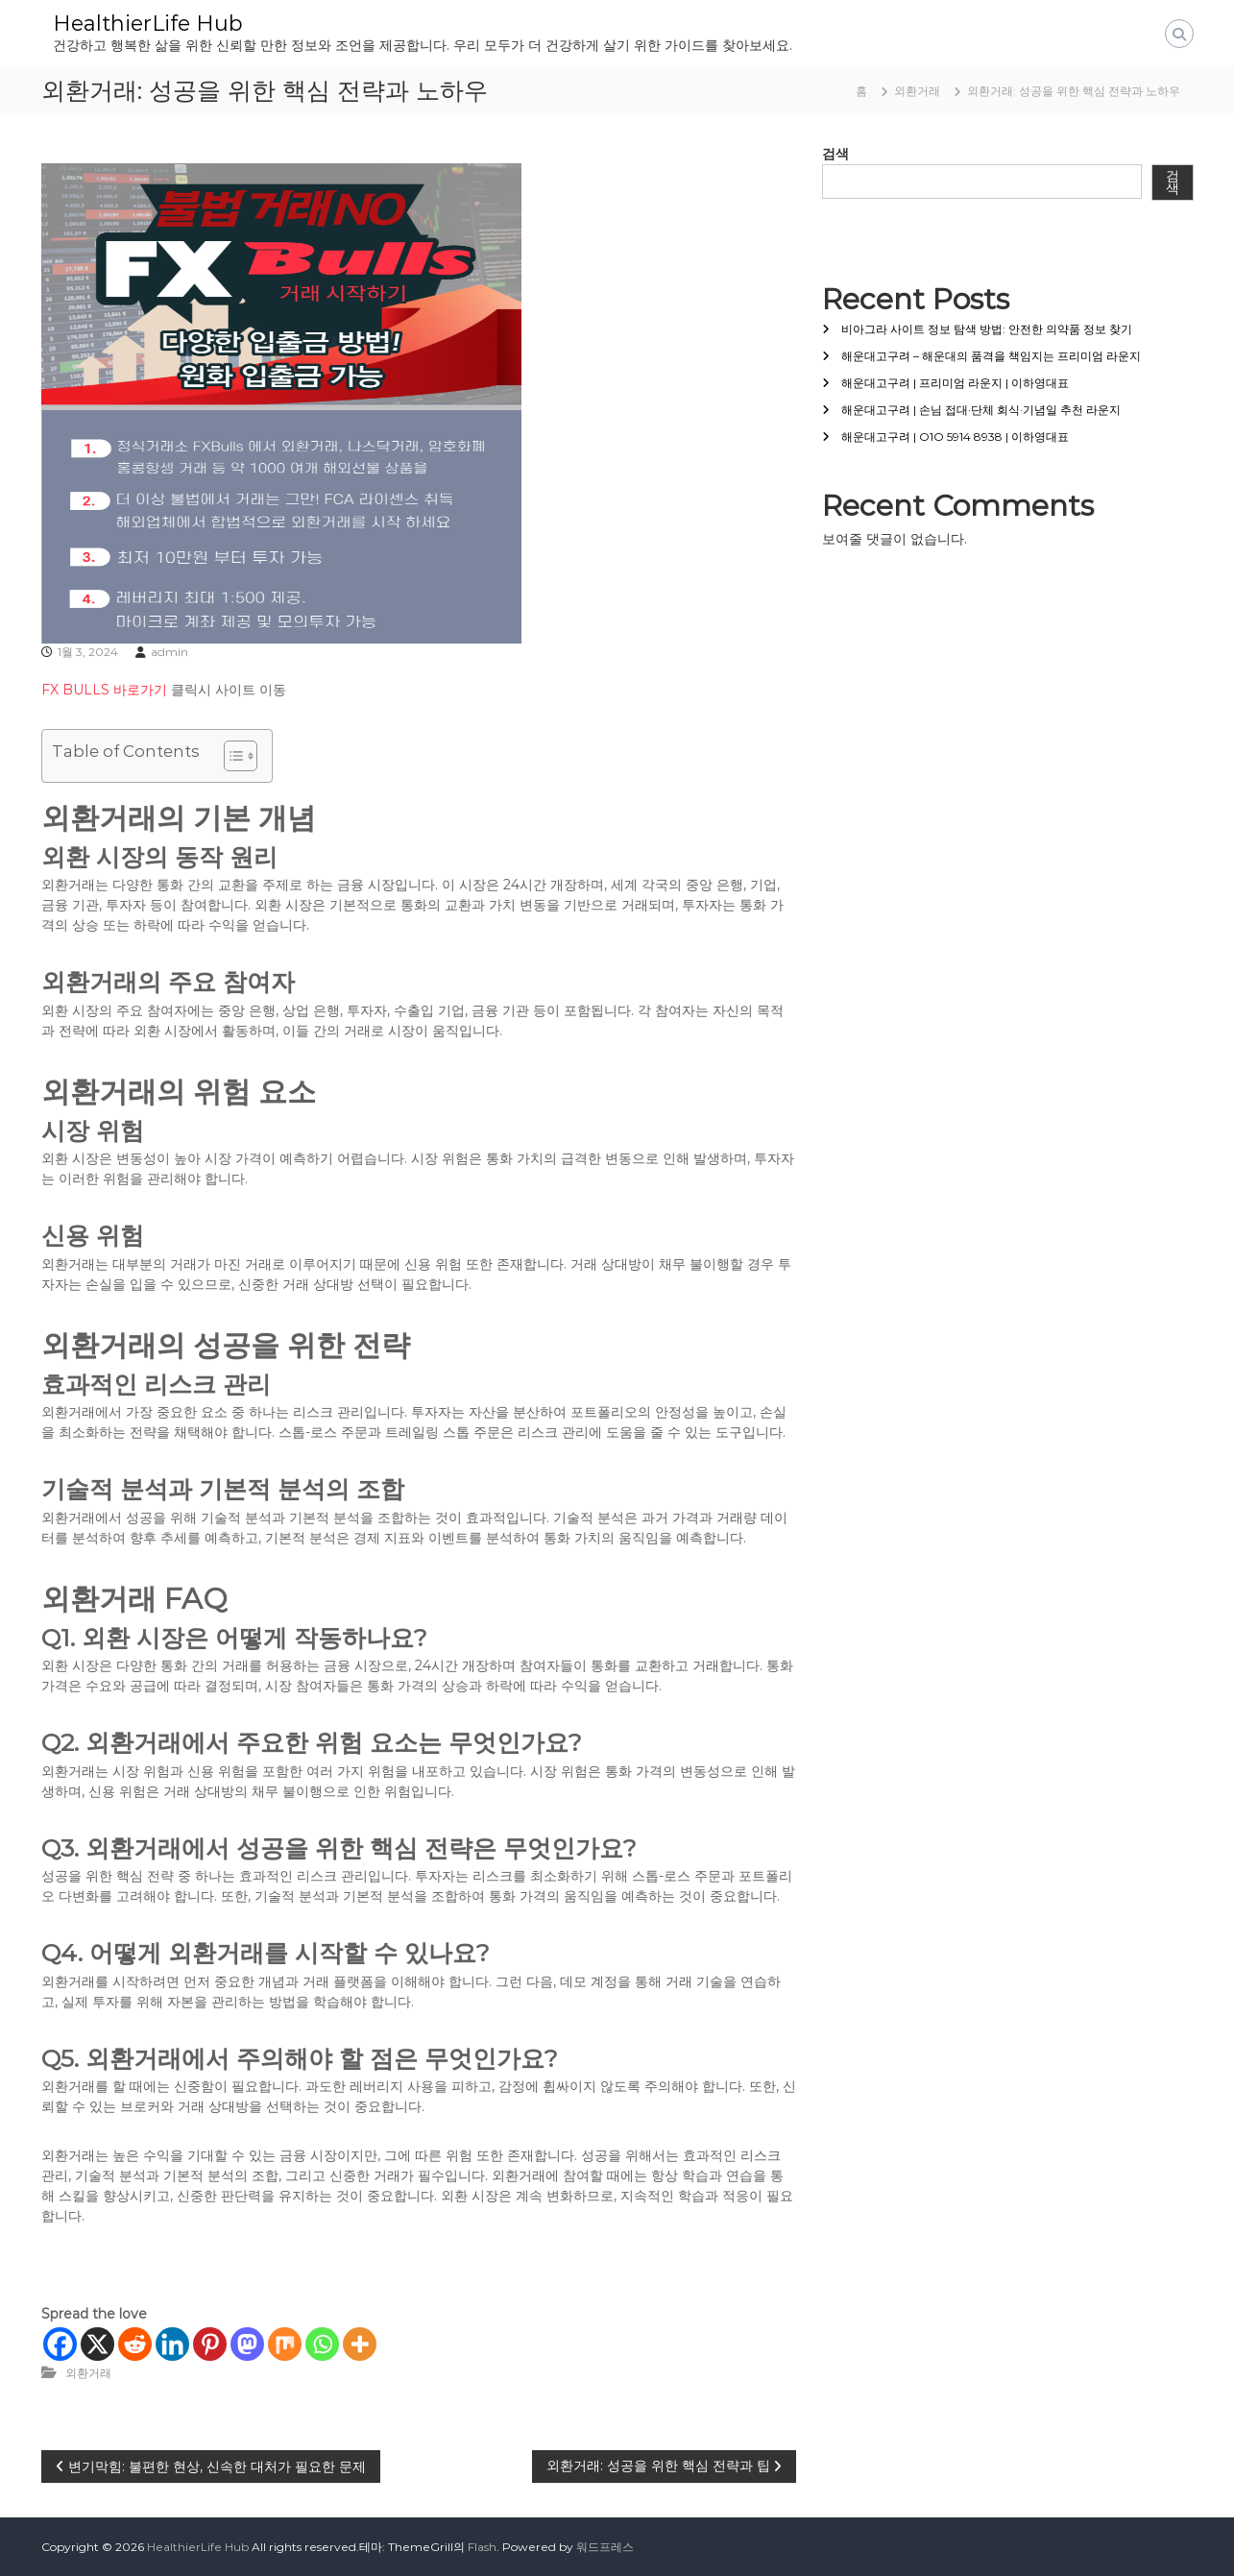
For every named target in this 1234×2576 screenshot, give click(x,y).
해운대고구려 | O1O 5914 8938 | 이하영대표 (955, 436)
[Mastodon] (247, 2344)
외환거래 (917, 91)
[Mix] (285, 2344)
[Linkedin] (172, 2344)
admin (169, 651)
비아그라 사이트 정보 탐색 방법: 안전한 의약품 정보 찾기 (986, 329)
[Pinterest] (210, 2344)
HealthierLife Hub (148, 23)
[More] (359, 2344)
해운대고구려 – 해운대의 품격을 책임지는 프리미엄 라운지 (991, 356)
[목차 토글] (231, 756)
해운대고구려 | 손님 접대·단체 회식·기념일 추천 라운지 (981, 409)
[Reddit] (135, 2344)
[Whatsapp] (322, 2344)
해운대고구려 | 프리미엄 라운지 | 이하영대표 (955, 383)
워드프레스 (605, 2547)
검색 (835, 153)
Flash (482, 2547)
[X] (97, 2344)
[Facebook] (60, 2344)
